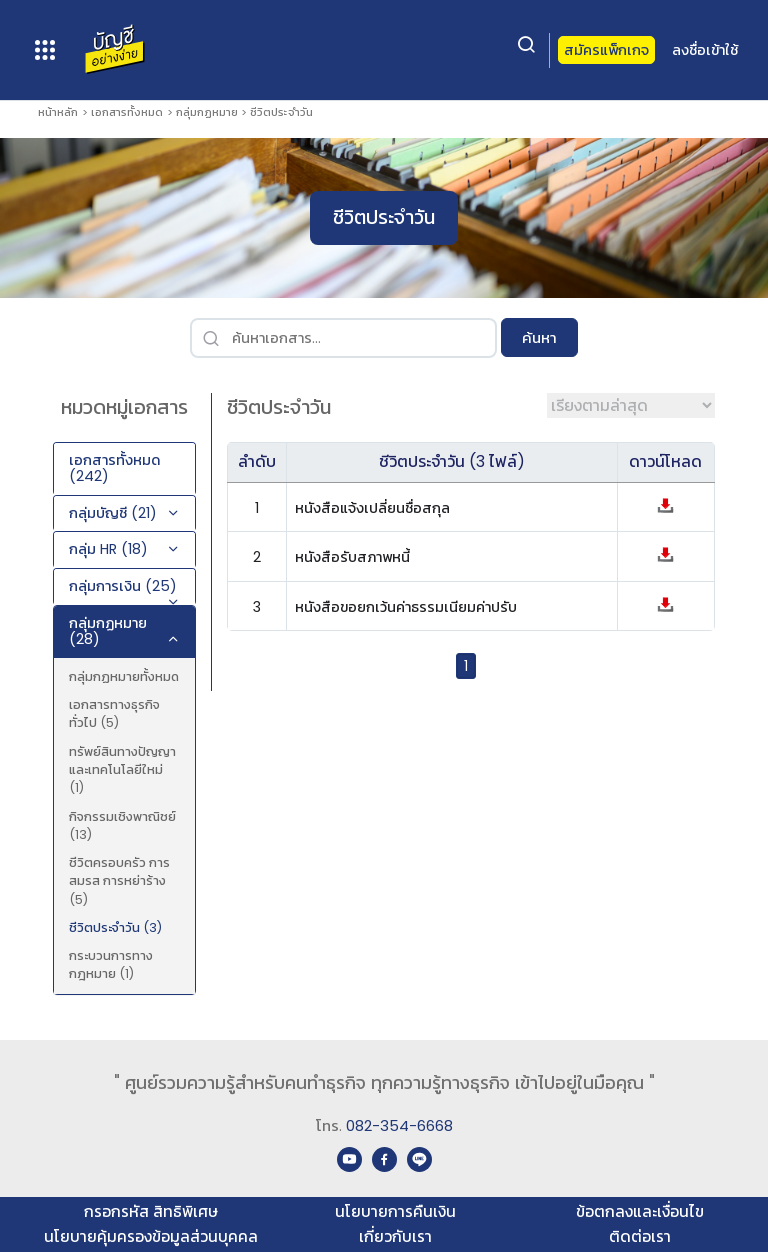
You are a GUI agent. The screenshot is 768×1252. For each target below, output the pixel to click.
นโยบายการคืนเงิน (395, 1211)
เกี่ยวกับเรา (395, 1236)
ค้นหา (539, 337)
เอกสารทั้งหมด (127, 112)
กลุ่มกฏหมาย (207, 112)
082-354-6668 (399, 1125)
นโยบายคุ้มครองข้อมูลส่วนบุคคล (151, 1236)
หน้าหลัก (58, 112)
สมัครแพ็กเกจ (606, 50)
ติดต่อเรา (640, 1236)
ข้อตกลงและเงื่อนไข (640, 1211)
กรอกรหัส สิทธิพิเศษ (151, 1211)
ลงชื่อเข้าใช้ (705, 50)
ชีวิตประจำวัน (281, 112)
